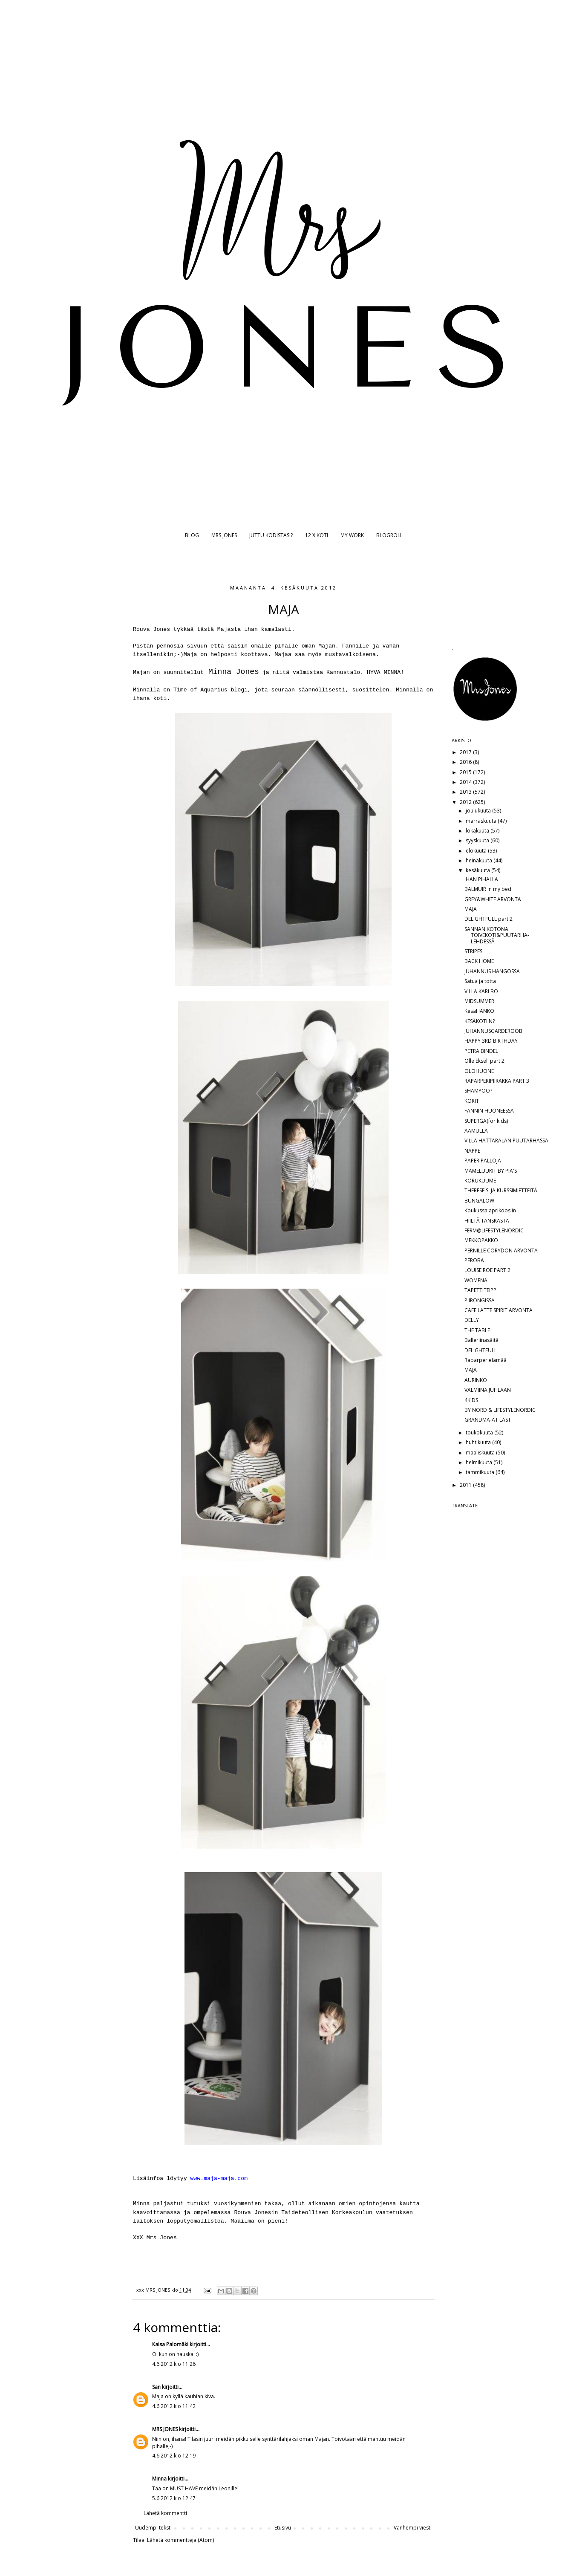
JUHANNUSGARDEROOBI (494, 1031)
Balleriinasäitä (481, 1340)
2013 (466, 791)
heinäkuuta (479, 860)
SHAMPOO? (478, 1090)
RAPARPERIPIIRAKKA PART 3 (496, 1080)
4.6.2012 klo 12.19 (174, 2455)
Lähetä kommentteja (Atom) (180, 2540)
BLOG (192, 535)
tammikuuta (481, 1472)
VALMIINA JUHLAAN (487, 1390)
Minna (159, 2478)
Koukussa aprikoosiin (490, 1210)
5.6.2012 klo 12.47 (174, 2498)
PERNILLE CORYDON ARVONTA (501, 1250)
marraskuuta (482, 820)
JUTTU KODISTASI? (271, 535)
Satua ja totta (480, 981)
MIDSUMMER (479, 1001)
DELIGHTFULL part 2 (488, 918)
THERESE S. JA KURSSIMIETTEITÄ (500, 1190)
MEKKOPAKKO (481, 1240)
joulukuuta (479, 810)
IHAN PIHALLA (481, 879)
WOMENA (475, 1280)
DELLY (471, 1320)
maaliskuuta (481, 1452)
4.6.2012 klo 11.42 (174, 2406)
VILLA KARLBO (481, 991)
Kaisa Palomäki (170, 2344)
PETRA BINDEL (481, 1051)
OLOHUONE (479, 1071)
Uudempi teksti (153, 2527)
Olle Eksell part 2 (484, 1060)
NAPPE (472, 1150)
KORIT (471, 1100)
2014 (466, 782)
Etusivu (282, 2527)
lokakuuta (478, 830)
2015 (466, 772)
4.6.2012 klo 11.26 (174, 2364)
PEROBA (474, 1260)
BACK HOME (479, 961)
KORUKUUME (480, 1180)
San (156, 2387)
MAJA (470, 909)
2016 (466, 762)
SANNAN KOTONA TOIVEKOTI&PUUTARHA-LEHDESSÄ (496, 935)
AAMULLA (476, 1130)
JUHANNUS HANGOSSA (492, 971)
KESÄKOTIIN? (479, 1021)
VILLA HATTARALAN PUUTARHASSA (506, 1140)
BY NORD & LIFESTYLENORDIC (500, 1410)
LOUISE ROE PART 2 (487, 1270)
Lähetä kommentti (165, 2513)
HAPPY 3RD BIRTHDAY (491, 1040)
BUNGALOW (479, 1200)
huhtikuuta (479, 1442)
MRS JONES (224, 535)
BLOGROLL (389, 535)
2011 (466, 1485)
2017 (466, 752)
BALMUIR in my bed (487, 889)
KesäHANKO (479, 1011)
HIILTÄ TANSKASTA (486, 1220)
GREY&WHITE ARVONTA (492, 899)
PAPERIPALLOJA (482, 1160)
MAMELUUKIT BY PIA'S (490, 1170)
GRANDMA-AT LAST (487, 1419)
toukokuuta (480, 1432)
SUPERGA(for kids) (486, 1121)
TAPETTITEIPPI (481, 1290)
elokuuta (477, 850)
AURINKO (475, 1380)
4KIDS (471, 1400)
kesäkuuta (478, 870)
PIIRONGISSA (479, 1300)
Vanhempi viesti (413, 2527)
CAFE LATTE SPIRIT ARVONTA (498, 1310)
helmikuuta (479, 1462)
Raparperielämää (485, 1360)
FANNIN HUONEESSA (489, 1110)
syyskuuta (478, 840)
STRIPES (473, 951)
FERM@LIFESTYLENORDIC (494, 1230)
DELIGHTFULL (480, 1350)
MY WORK (352, 535)
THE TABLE (477, 1330)
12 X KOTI (316, 535)
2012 (466, 802)
